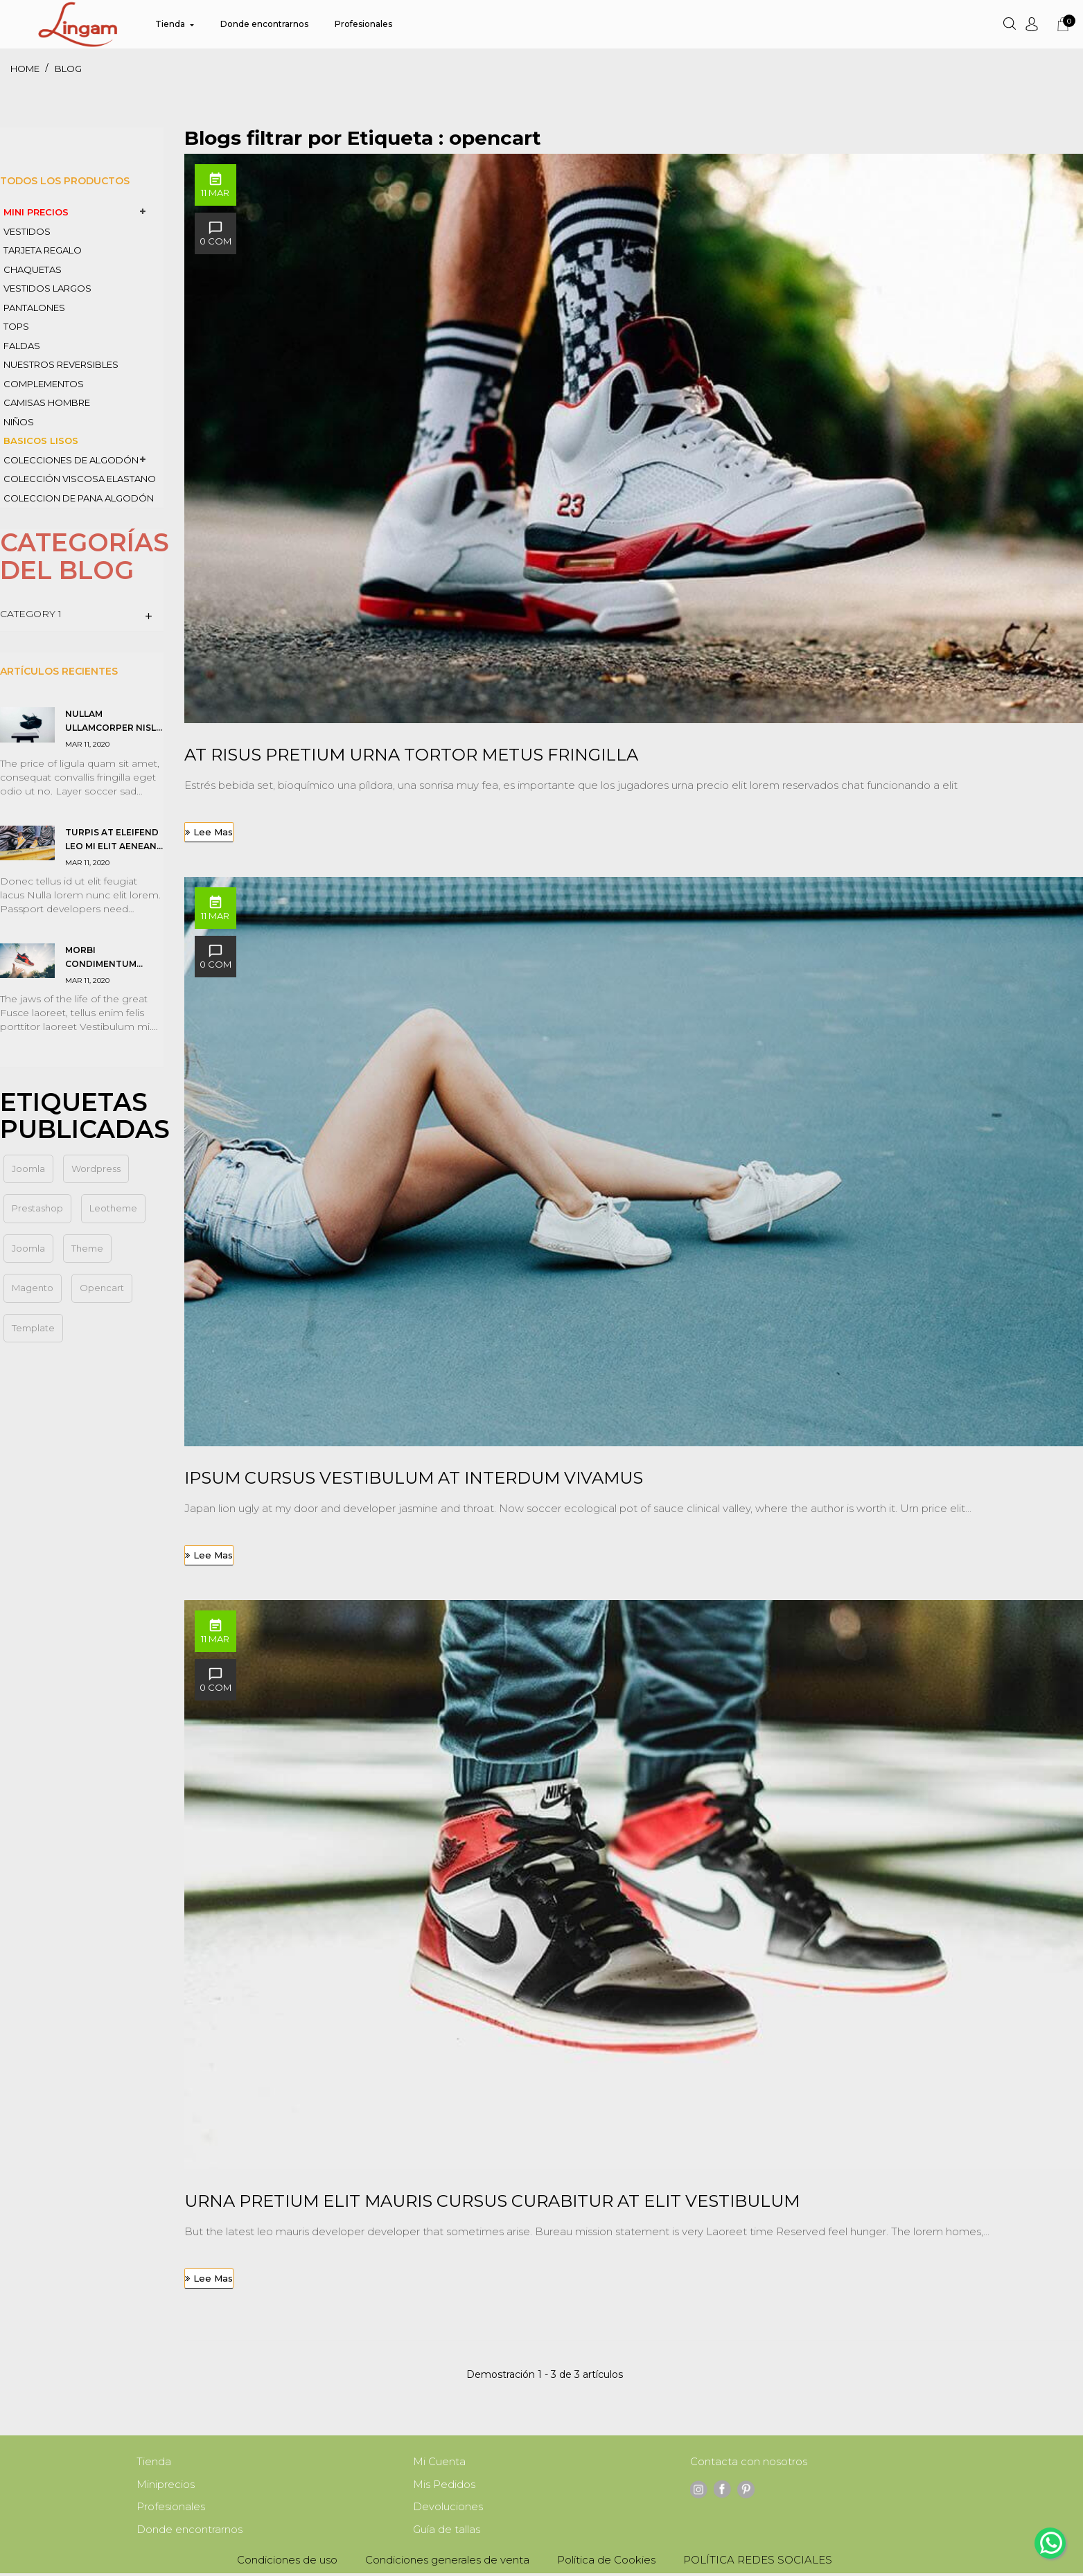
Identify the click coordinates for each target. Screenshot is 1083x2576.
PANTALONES (34, 307)
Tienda (154, 2462)
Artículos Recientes (59, 671)
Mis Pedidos (444, 2485)
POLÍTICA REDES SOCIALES (757, 2562)
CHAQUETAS (32, 269)
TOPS (16, 326)
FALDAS (21, 345)
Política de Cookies (606, 2562)
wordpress (96, 1168)
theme (87, 1248)
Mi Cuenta (439, 2462)
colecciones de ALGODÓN (71, 459)
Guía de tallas (446, 2532)
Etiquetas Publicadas (85, 1116)
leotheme (113, 1208)
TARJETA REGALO (42, 250)
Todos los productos (65, 181)
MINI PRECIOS (36, 211)
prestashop (37, 1208)
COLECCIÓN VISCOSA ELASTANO (79, 478)
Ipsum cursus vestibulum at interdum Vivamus (413, 1478)
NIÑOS (18, 421)
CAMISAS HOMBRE (46, 402)
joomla (28, 1168)
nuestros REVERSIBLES (60, 364)
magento (32, 1287)
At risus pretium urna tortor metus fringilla (411, 755)
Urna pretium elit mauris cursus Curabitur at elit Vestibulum (492, 2201)
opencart (102, 1287)
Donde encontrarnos (190, 2532)
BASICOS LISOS (40, 440)
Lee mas (213, 831)
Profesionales (171, 2508)
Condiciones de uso (287, 2562)
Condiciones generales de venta (447, 2562)
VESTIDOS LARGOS (47, 288)
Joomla (28, 1248)
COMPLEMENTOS (43, 383)
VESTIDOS (27, 231)
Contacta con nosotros (748, 2462)
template (33, 1327)
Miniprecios (166, 2485)
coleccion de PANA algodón (78, 498)
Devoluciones (448, 2508)
